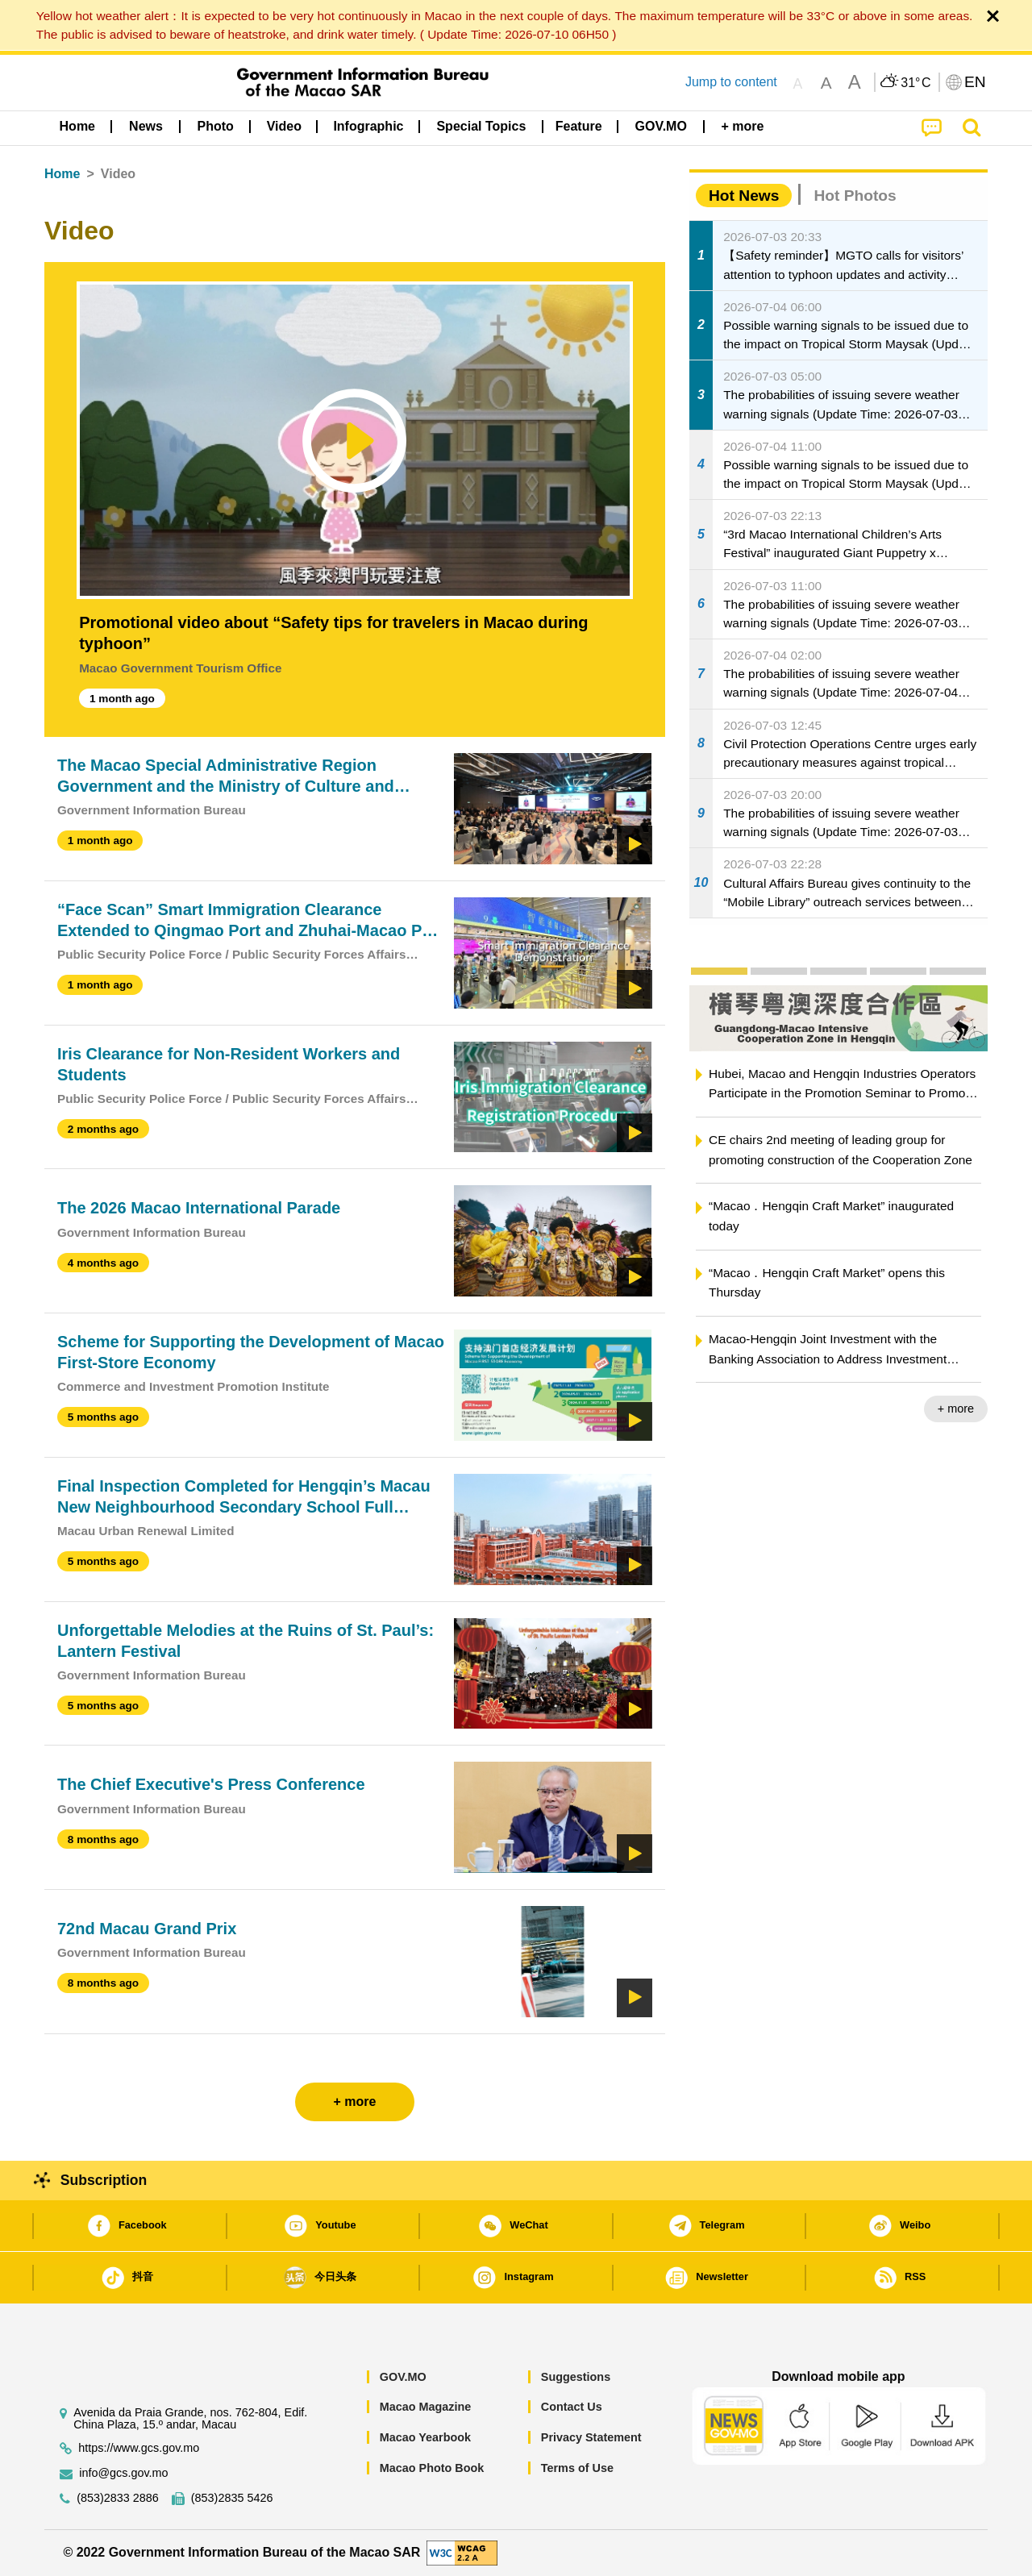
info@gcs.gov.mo (123, 2473)
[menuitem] (146, 126)
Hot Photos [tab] (855, 195)
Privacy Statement (591, 2437)
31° (915, 83)
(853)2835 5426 (232, 2498)
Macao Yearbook (425, 2437)
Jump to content (731, 82)
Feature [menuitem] (579, 126)
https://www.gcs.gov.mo (138, 2448)
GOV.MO (403, 2376)
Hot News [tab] (744, 195)
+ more (956, 1408)
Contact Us (571, 2406)
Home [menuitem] (77, 126)
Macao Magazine (426, 2406)
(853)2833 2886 (118, 2498)
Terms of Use (577, 2468)
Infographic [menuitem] (368, 126)
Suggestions (575, 2376)
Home (62, 174)
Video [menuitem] (284, 126)
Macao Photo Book (432, 2468)
